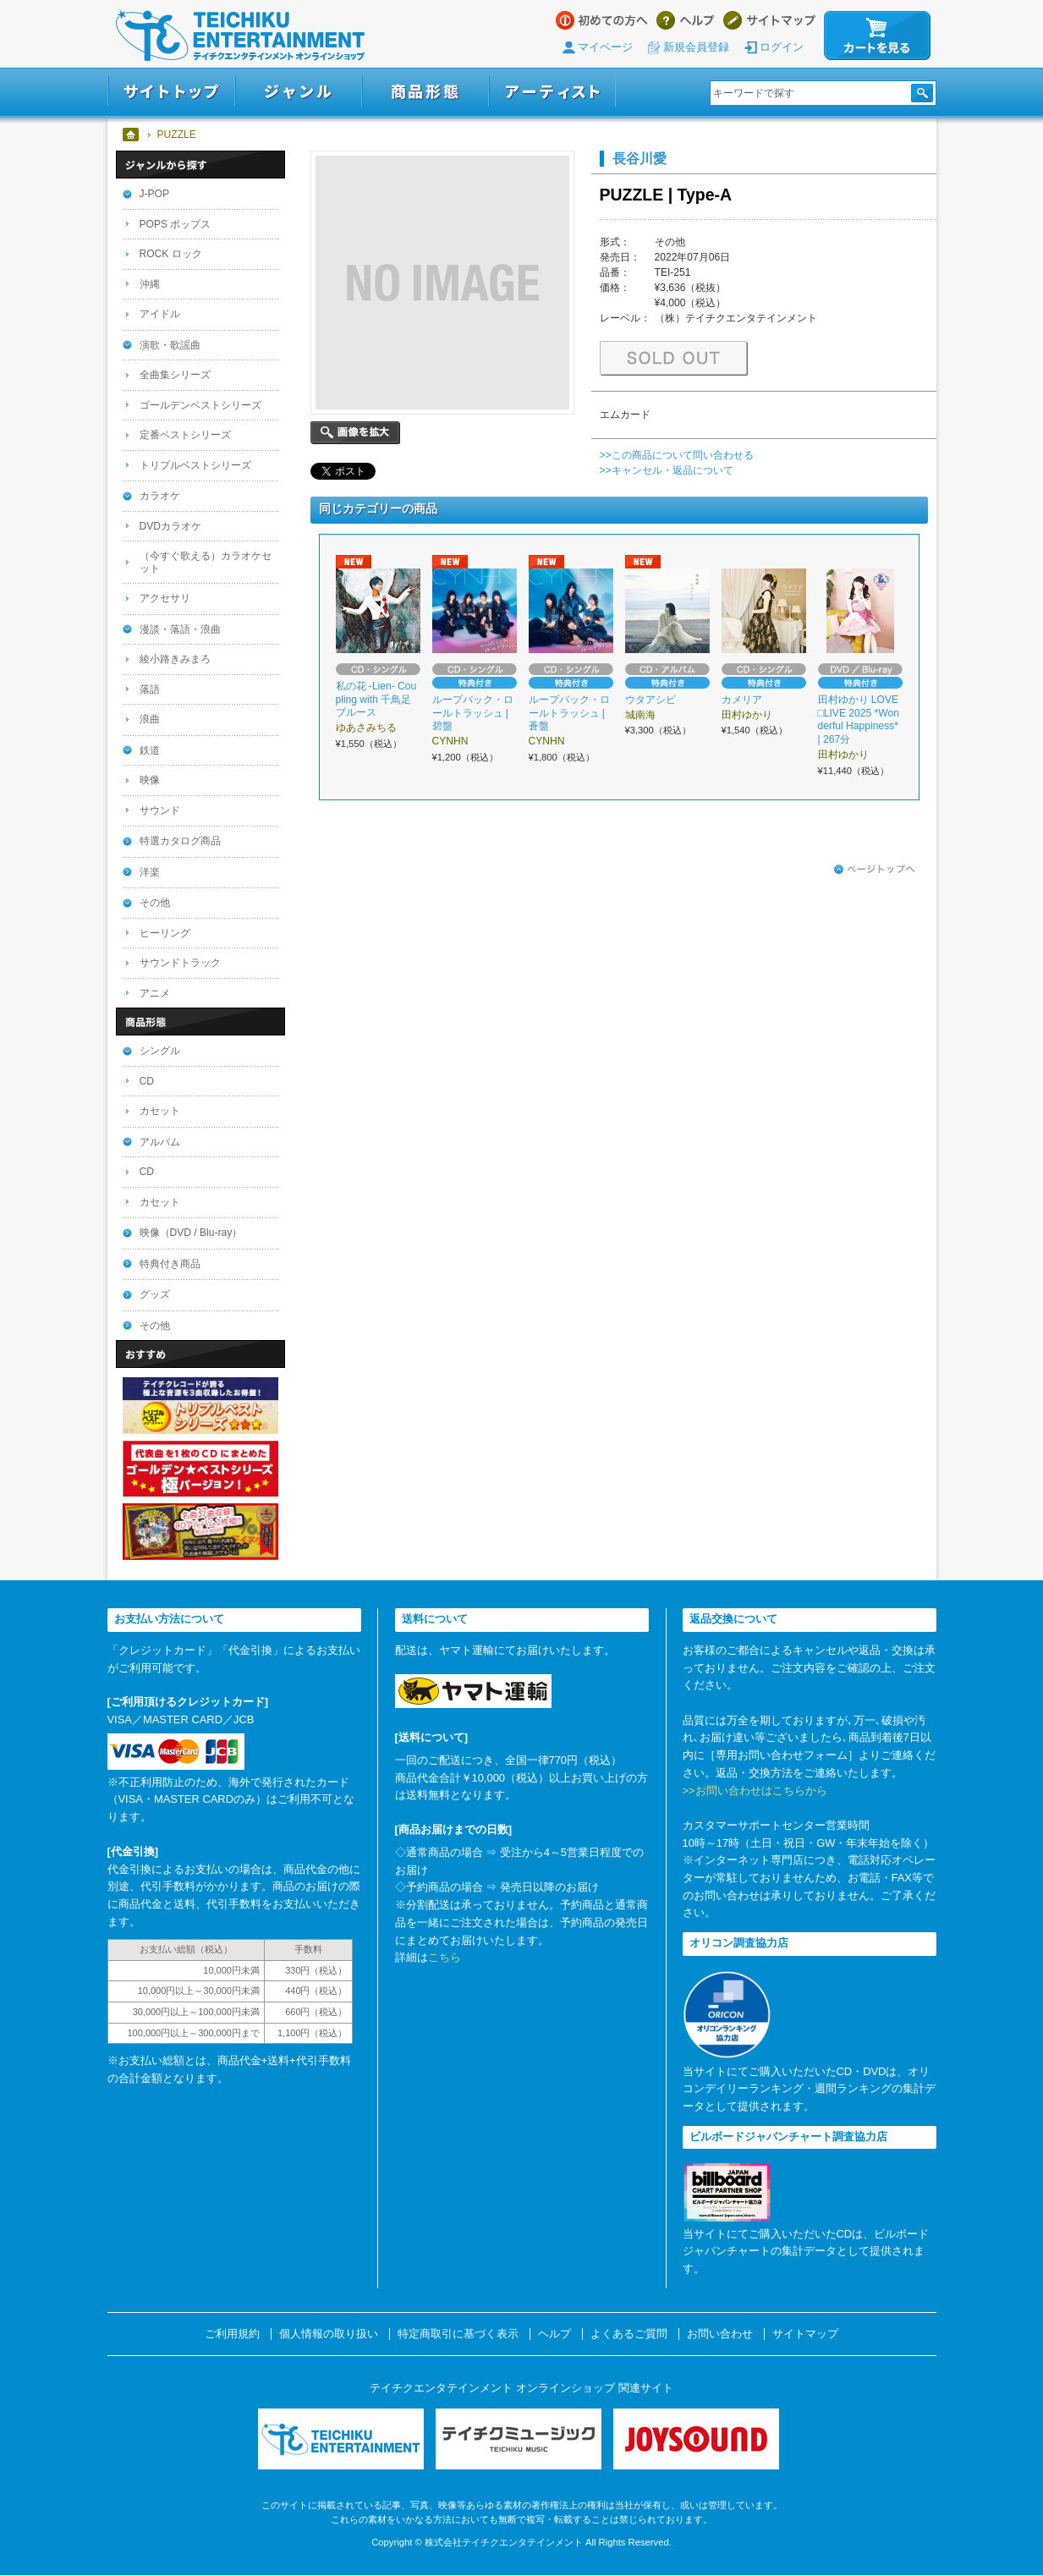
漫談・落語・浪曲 (180, 629)
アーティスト (552, 92)
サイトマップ (769, 20)
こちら (444, 1957)
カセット (160, 1111)
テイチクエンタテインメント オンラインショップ (240, 35)
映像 (150, 780)
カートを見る (877, 35)
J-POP (155, 194)
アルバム (160, 1142)
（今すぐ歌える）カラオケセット (206, 562)
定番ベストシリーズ (185, 435)
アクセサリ (165, 598)
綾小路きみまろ (175, 659)
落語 (150, 689)
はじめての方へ (602, 20)
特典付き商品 (170, 1264)
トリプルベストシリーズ (195, 465)
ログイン (782, 47)
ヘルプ (685, 20)
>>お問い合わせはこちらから (755, 1790)
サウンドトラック (180, 963)
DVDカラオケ (171, 526)
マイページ (605, 47)
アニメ (155, 993)
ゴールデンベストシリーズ (200, 405)
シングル (160, 1051)
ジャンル (298, 92)
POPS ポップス (175, 224)
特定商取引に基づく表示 (458, 2334)
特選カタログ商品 (180, 841)
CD (147, 1081)
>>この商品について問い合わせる (677, 455)
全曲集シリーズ (175, 375)
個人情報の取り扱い (328, 2334)
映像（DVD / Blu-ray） (191, 1233)
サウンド (160, 810)
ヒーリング (165, 933)
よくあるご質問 (628, 2334)
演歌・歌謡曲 (170, 345)
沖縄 (150, 284)
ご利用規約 (232, 2334)
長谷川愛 (639, 158)
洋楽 (150, 872)
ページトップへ (874, 870)
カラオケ (160, 496)
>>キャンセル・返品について (666, 470)
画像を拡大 (355, 432)
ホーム (131, 134)
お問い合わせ (720, 2334)
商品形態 (425, 92)
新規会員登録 (696, 47)
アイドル (160, 314)
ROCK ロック (171, 254)
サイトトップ (171, 92)
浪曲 (150, 719)
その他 (155, 903)
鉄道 (150, 750)
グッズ (155, 1294)
